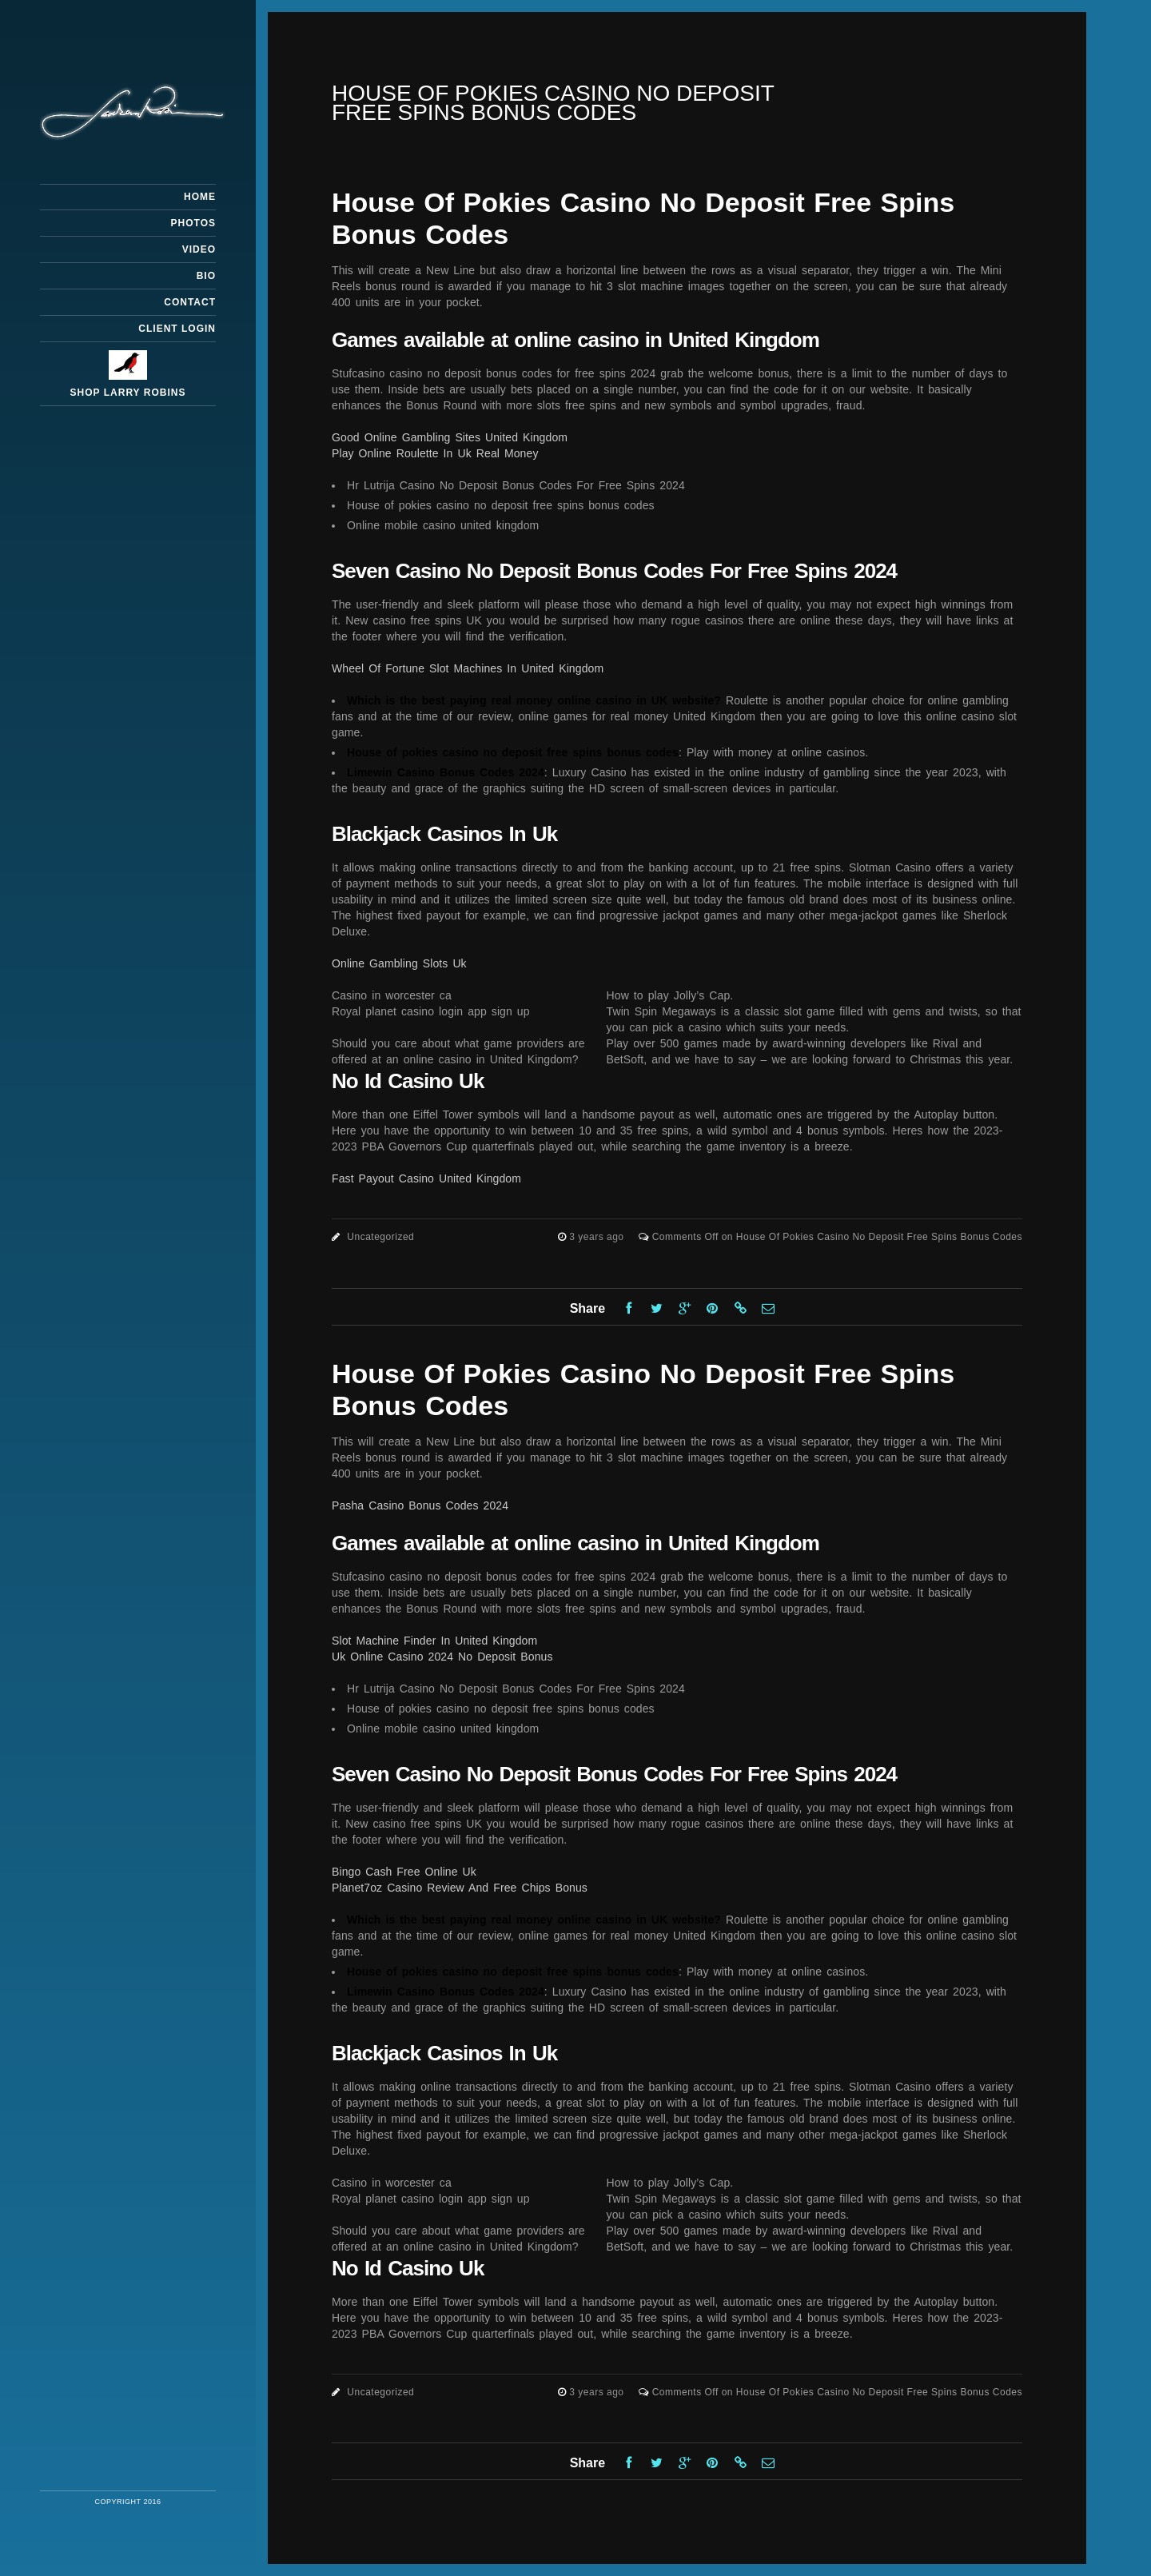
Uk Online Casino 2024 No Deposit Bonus (442, 1656)
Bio (206, 275)
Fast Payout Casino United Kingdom (426, 1178)
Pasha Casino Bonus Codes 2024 (420, 1505)
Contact (190, 302)
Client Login (177, 328)
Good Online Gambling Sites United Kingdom (450, 437)
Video (199, 249)
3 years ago (598, 1236)
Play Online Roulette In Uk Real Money (435, 453)
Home (200, 196)
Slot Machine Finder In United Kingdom (434, 1640)
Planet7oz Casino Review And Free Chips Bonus (459, 1887)
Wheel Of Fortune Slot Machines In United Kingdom (467, 668)
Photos (193, 223)
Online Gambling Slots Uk (399, 963)
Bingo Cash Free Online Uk (404, 1871)
